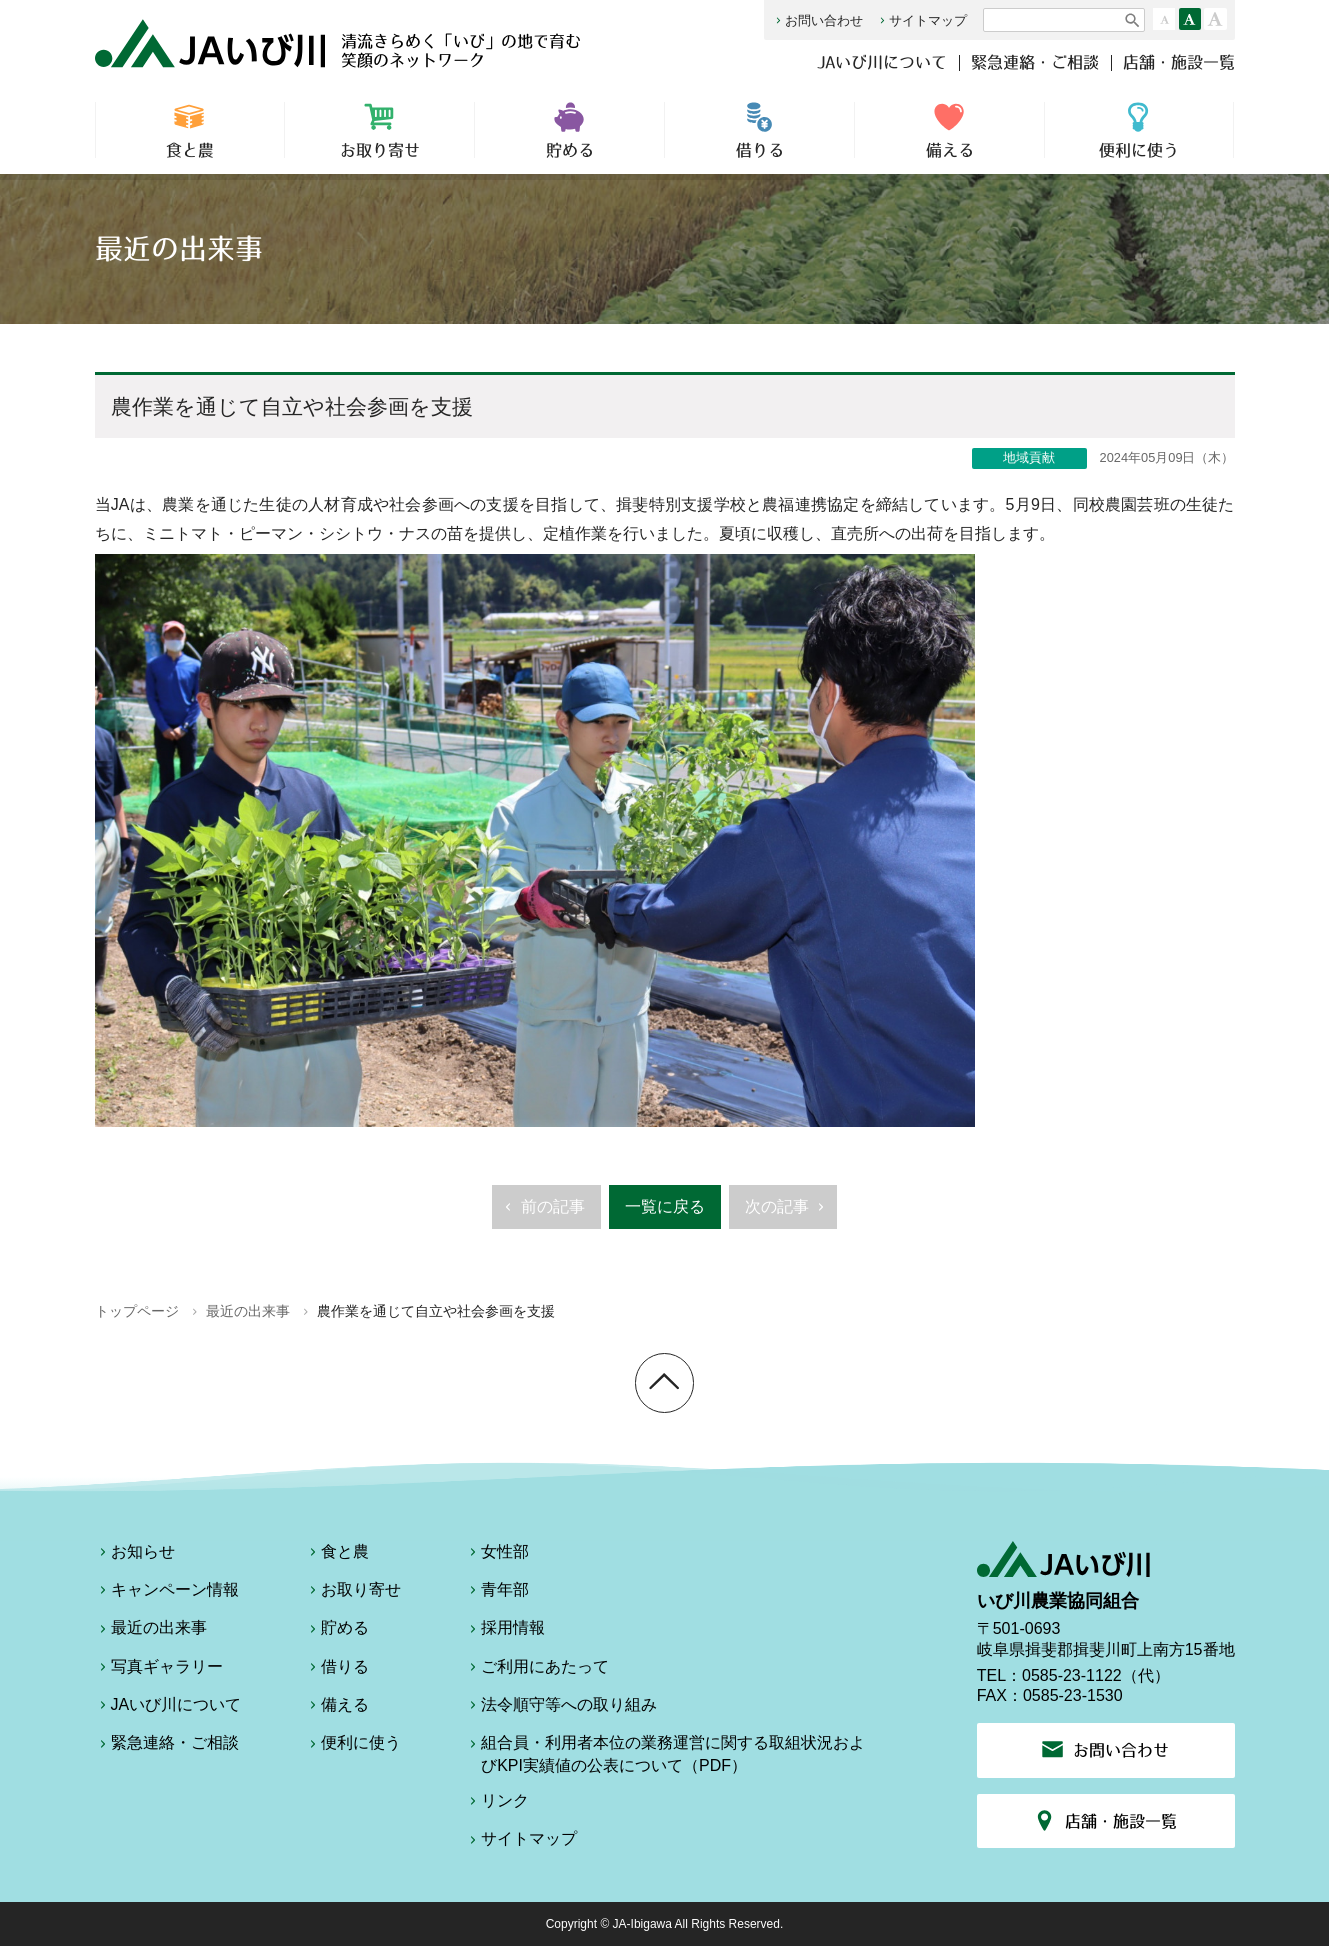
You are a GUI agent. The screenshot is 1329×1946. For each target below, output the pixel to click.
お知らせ (135, 1555)
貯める (569, 130)
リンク (497, 1804)
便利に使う (1139, 130)
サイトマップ (921, 20)
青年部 (497, 1593)
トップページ (137, 1311)
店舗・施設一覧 (1179, 62)
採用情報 (505, 1631)
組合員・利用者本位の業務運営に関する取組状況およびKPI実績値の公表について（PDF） (665, 1753)
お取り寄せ (379, 130)
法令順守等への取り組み (561, 1708)
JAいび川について (882, 62)
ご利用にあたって (537, 1670)
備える (949, 130)
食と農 (190, 130)
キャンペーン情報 (167, 1593)
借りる (759, 130)
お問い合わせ (817, 20)
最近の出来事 (248, 1311)
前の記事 (542, 1213)
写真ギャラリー (159, 1670)
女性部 (497, 1555)
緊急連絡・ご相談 (1035, 62)
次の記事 (787, 1213)
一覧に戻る (665, 1206)
